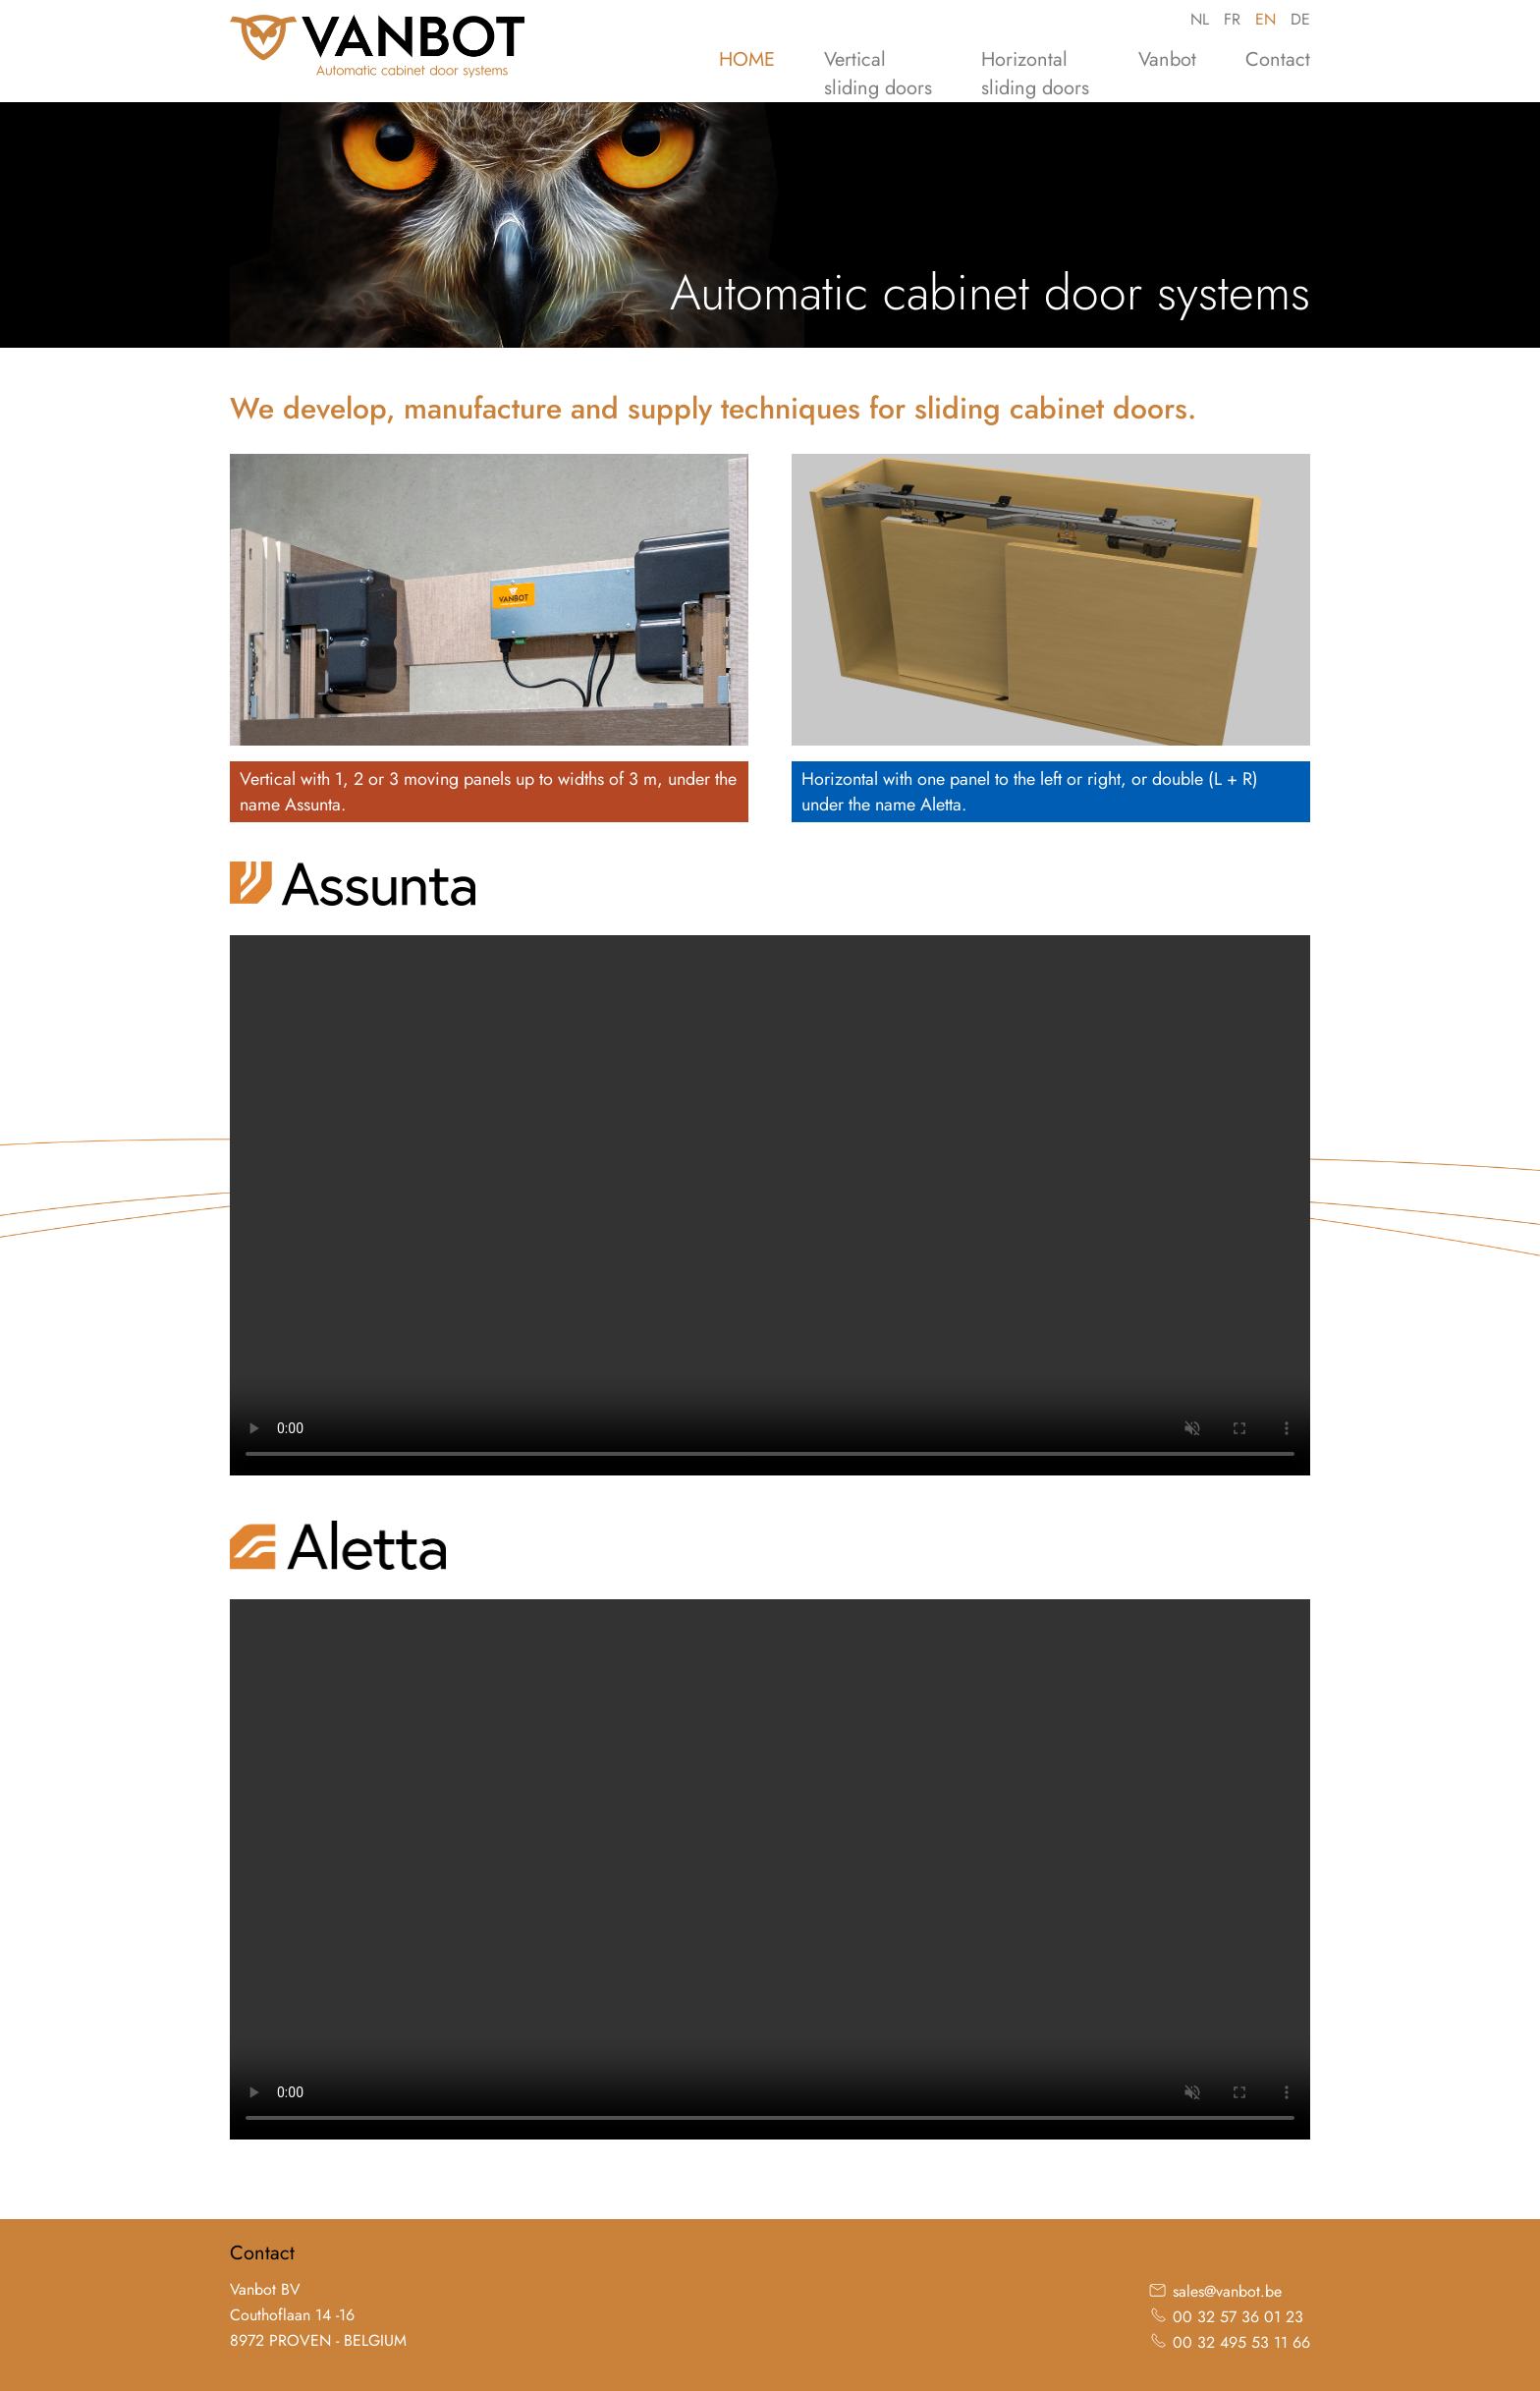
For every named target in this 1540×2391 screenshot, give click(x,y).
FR (1232, 19)
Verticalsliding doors (878, 73)
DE (1300, 19)
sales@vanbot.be (1227, 2291)
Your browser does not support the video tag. (770, 1205)
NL (1199, 19)
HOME (747, 59)
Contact (1277, 59)
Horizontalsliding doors (1035, 73)
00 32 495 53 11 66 (1241, 2342)
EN (1265, 19)
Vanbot (1167, 59)
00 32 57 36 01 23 (1238, 2317)
